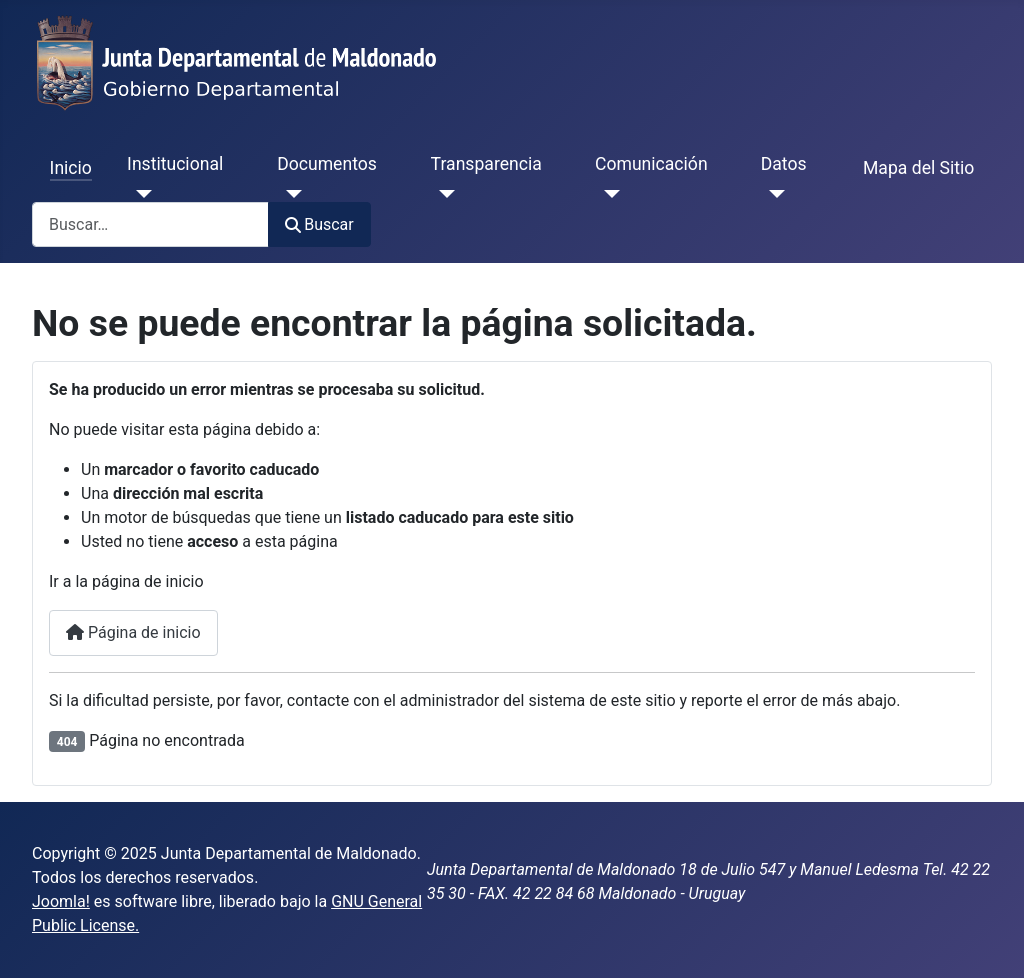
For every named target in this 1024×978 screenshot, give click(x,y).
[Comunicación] (607, 194)
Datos (784, 164)
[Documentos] (289, 194)
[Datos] (773, 194)
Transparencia (486, 164)
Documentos (327, 164)
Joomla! (61, 901)
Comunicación (651, 164)
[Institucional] (139, 194)
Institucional (175, 164)
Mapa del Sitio (918, 168)
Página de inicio (133, 632)
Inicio (71, 168)
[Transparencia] (443, 194)
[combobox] (150, 224)
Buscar (319, 224)
